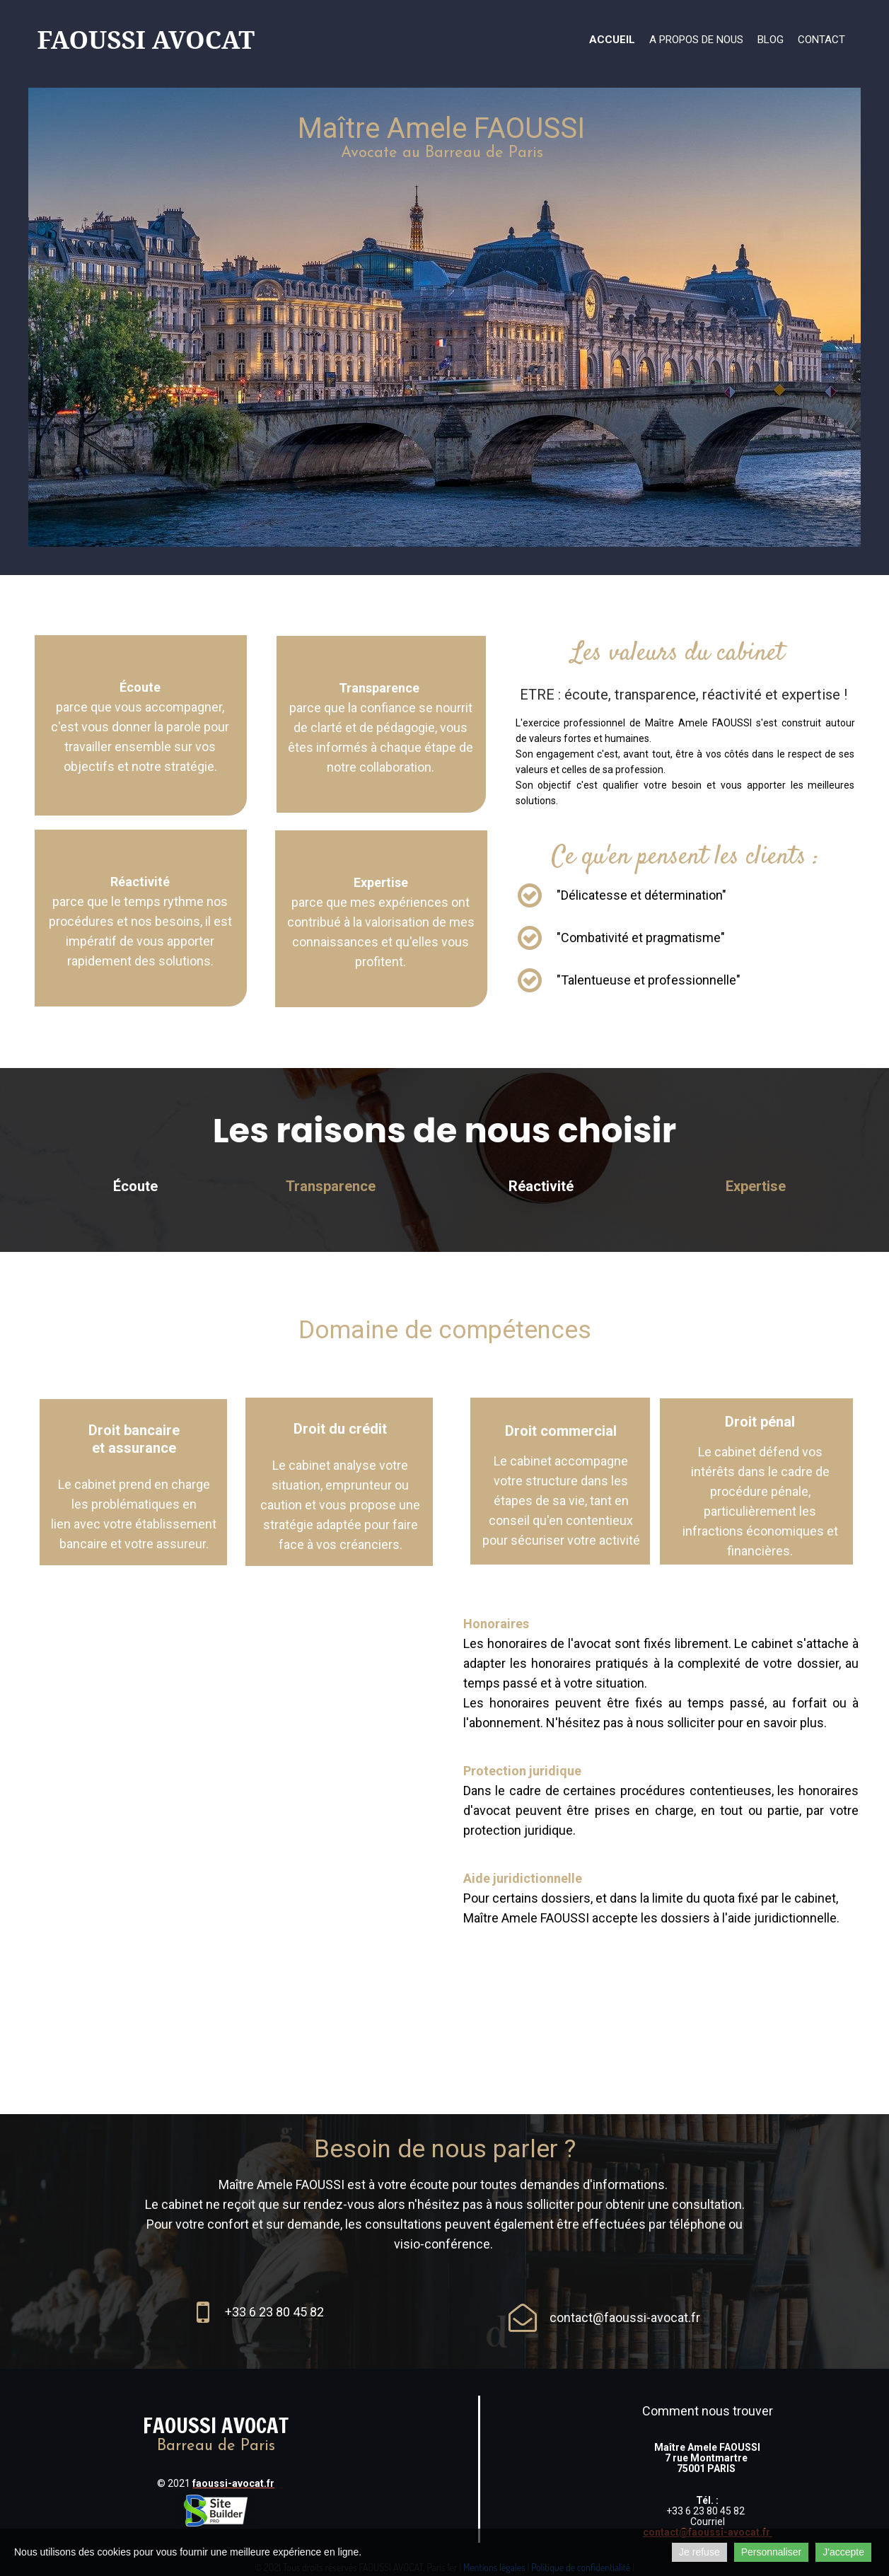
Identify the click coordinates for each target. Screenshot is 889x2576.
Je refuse (699, 2552)
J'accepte (843, 2552)
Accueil (612, 39)
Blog (770, 39)
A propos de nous (696, 39)
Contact (821, 39)
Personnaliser (771, 2552)
